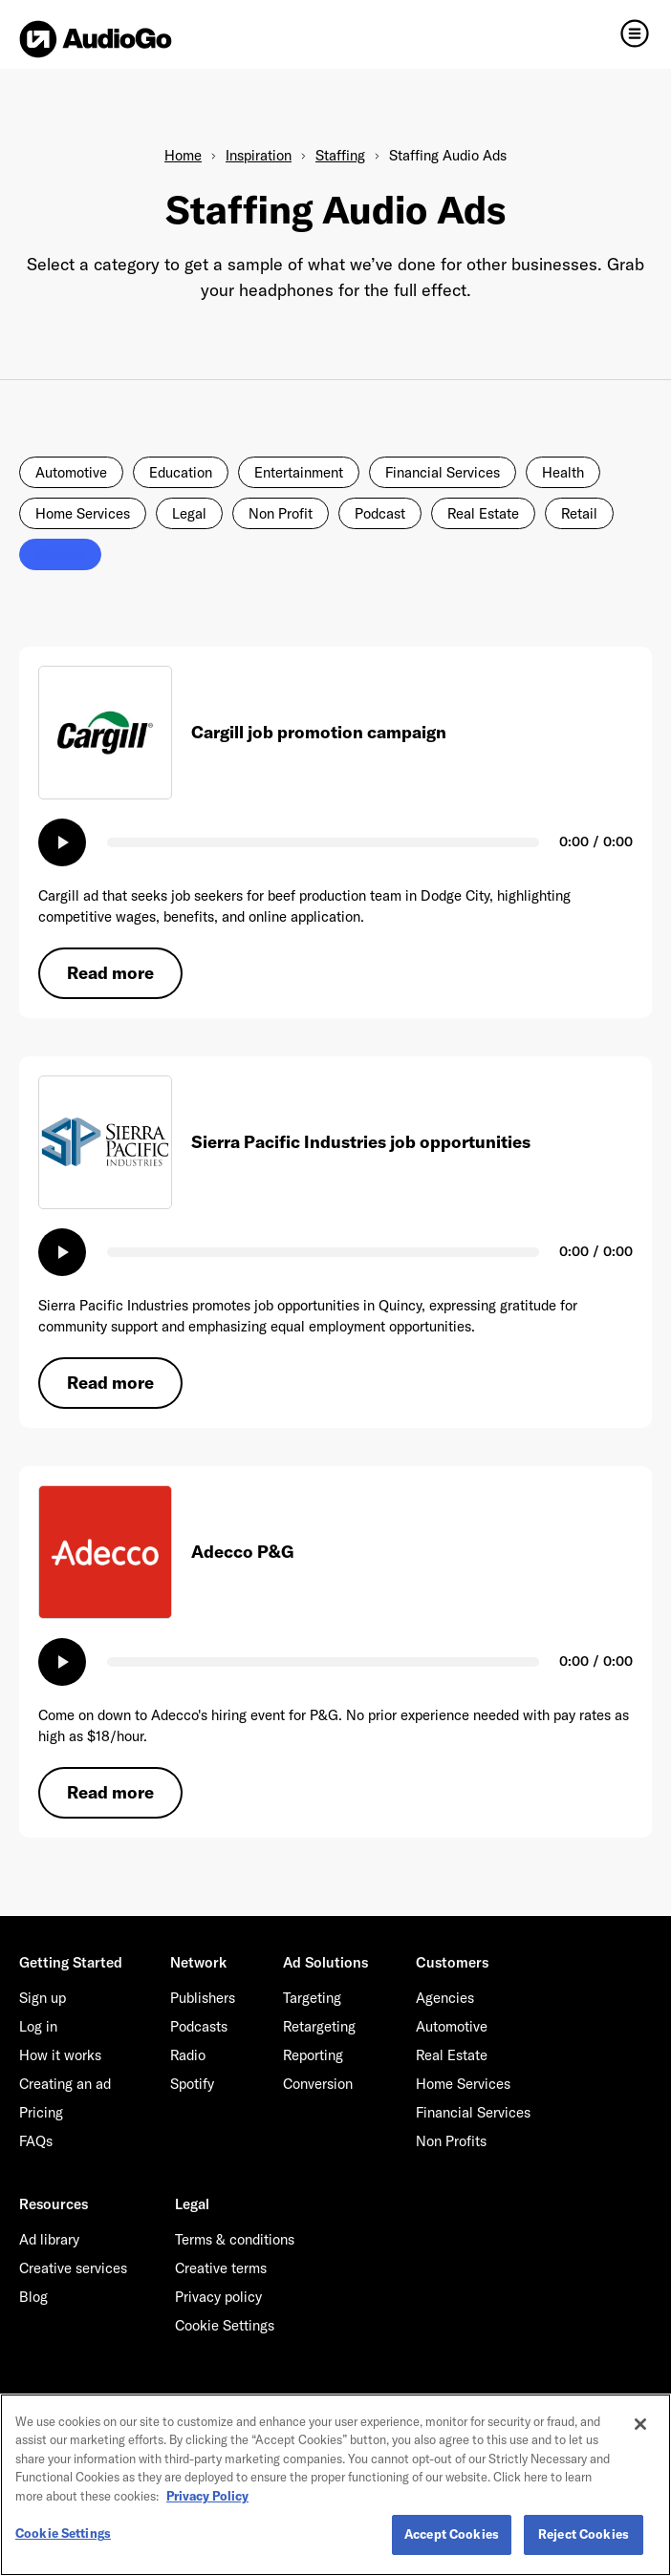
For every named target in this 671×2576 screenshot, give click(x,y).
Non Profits (451, 2141)
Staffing (340, 155)
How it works (60, 2055)
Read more (110, 973)
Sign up (42, 1998)
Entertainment (298, 472)
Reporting (313, 2055)
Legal (189, 513)
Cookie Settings (224, 2325)
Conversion (318, 2083)
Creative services (73, 2268)
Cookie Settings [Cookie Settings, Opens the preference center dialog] (63, 2533)
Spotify (192, 2083)
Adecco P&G (242, 1552)
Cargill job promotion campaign (318, 732)
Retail (579, 513)
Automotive (71, 472)
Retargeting (319, 2026)
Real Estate (483, 513)
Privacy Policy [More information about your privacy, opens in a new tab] (207, 2495)
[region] (335, 2485)
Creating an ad (65, 2083)
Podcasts (198, 2026)
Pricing (41, 2112)
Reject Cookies (583, 2534)
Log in (38, 2026)
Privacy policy (218, 2296)
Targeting (312, 1998)
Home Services (82, 513)
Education (180, 472)
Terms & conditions (234, 2239)
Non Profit (281, 513)
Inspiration (259, 155)
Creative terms (221, 2268)
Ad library (49, 2239)
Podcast (380, 513)
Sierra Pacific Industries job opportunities (360, 1142)
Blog (33, 2296)
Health (563, 472)
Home (183, 155)
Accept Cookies (451, 2534)
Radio (188, 2055)
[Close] (640, 2424)
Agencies (445, 1998)
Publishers (202, 1998)
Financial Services (442, 472)
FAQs (36, 2141)
